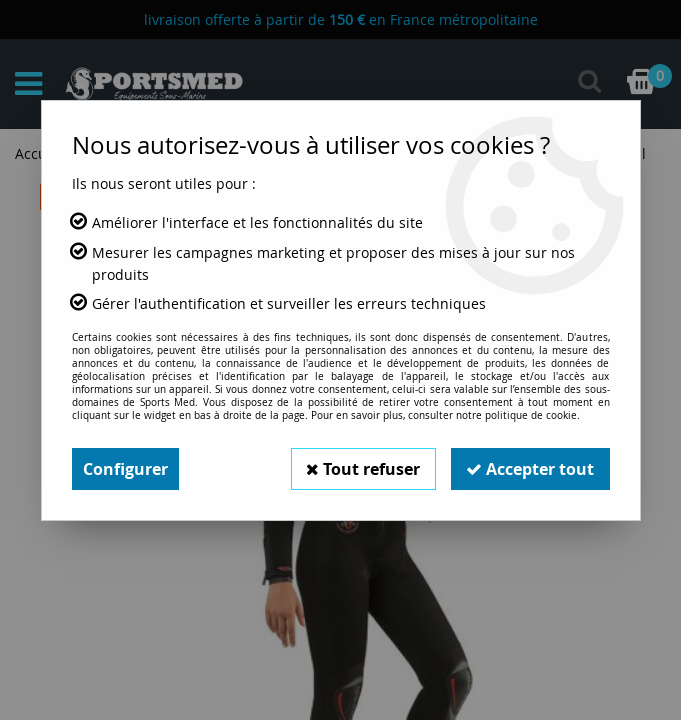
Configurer (125, 469)
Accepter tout (530, 469)
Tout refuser (362, 469)
